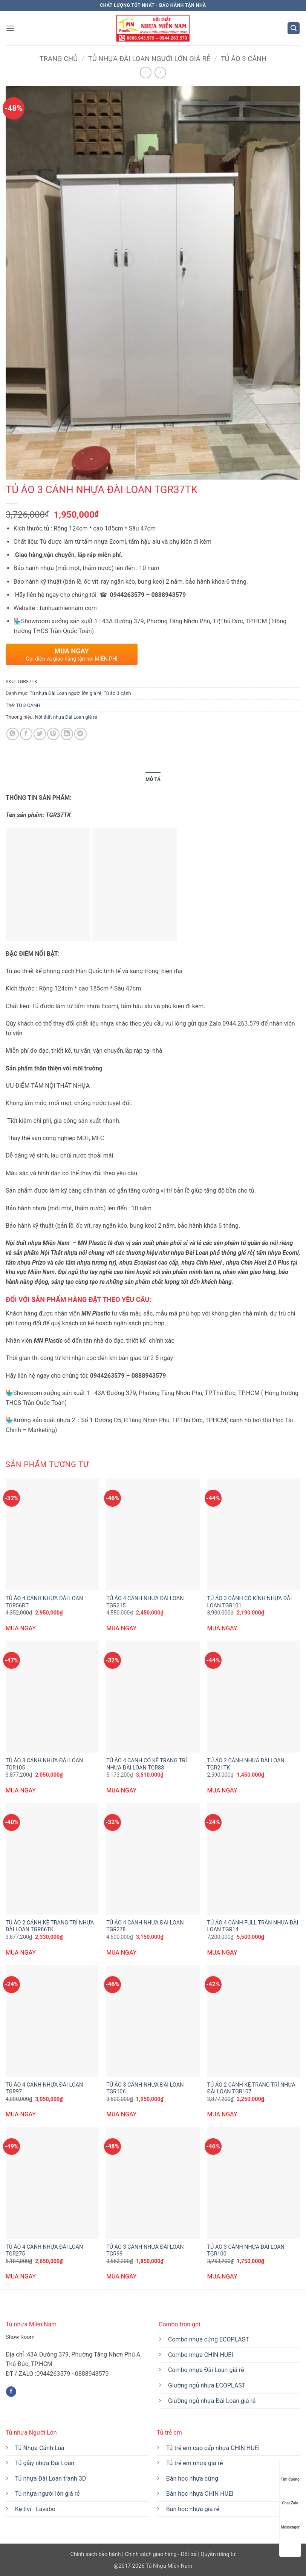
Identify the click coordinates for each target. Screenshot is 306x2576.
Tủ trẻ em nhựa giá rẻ (194, 2463)
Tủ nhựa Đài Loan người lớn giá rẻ (149, 59)
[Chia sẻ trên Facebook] (26, 734)
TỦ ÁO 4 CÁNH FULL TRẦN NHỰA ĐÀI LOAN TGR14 (252, 1926)
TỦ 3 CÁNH (28, 705)
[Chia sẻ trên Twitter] (40, 734)
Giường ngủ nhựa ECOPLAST (206, 2385)
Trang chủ (59, 59)
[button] (10, 28)
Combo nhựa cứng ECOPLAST (208, 2339)
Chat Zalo (290, 2496)
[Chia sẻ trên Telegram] (80, 734)
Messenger (290, 2520)
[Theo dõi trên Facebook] (11, 2391)
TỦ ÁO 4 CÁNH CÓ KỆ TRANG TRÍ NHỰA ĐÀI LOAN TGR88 (146, 1764)
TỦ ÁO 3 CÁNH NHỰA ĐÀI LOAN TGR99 (145, 2250)
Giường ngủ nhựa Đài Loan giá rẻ (212, 2400)
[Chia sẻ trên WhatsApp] (12, 734)
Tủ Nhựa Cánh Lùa (39, 2448)
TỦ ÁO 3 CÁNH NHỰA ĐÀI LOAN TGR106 (145, 2088)
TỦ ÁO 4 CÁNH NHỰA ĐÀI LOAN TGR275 (44, 2250)
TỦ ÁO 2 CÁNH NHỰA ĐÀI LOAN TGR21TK (245, 1764)
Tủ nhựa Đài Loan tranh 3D (50, 2478)
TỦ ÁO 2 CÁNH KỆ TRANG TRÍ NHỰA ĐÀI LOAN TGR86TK (50, 1926)
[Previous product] (160, 72)
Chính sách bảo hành (96, 2554)
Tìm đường (290, 2472)
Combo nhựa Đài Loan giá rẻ (206, 2370)
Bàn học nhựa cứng (192, 2478)
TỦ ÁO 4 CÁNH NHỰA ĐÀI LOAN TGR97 (44, 2088)
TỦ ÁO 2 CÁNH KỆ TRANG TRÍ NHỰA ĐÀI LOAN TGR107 (251, 2088)
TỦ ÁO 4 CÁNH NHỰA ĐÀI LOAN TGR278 (145, 1926)
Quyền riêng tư (217, 2554)
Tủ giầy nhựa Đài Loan (44, 2463)
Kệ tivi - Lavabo (35, 2509)
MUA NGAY (21, 1628)
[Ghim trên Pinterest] (53, 734)
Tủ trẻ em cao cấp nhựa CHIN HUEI (213, 2448)
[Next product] (145, 72)
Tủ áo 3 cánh (244, 59)
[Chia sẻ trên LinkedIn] (67, 734)
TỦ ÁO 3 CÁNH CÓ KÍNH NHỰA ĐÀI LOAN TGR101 (249, 1602)
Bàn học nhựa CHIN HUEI (200, 2493)
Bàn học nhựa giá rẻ (192, 2509)
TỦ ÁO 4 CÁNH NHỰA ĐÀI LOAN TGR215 (145, 1602)
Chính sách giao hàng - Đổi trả (161, 2554)
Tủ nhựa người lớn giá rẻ (47, 2493)
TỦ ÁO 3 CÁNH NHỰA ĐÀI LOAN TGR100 (245, 2250)
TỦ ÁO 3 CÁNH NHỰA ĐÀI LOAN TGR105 (44, 1764)
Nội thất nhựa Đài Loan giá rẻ (66, 717)
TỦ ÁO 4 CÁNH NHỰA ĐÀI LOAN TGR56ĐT (44, 1602)
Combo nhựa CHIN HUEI (200, 2354)
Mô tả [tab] (153, 779)
